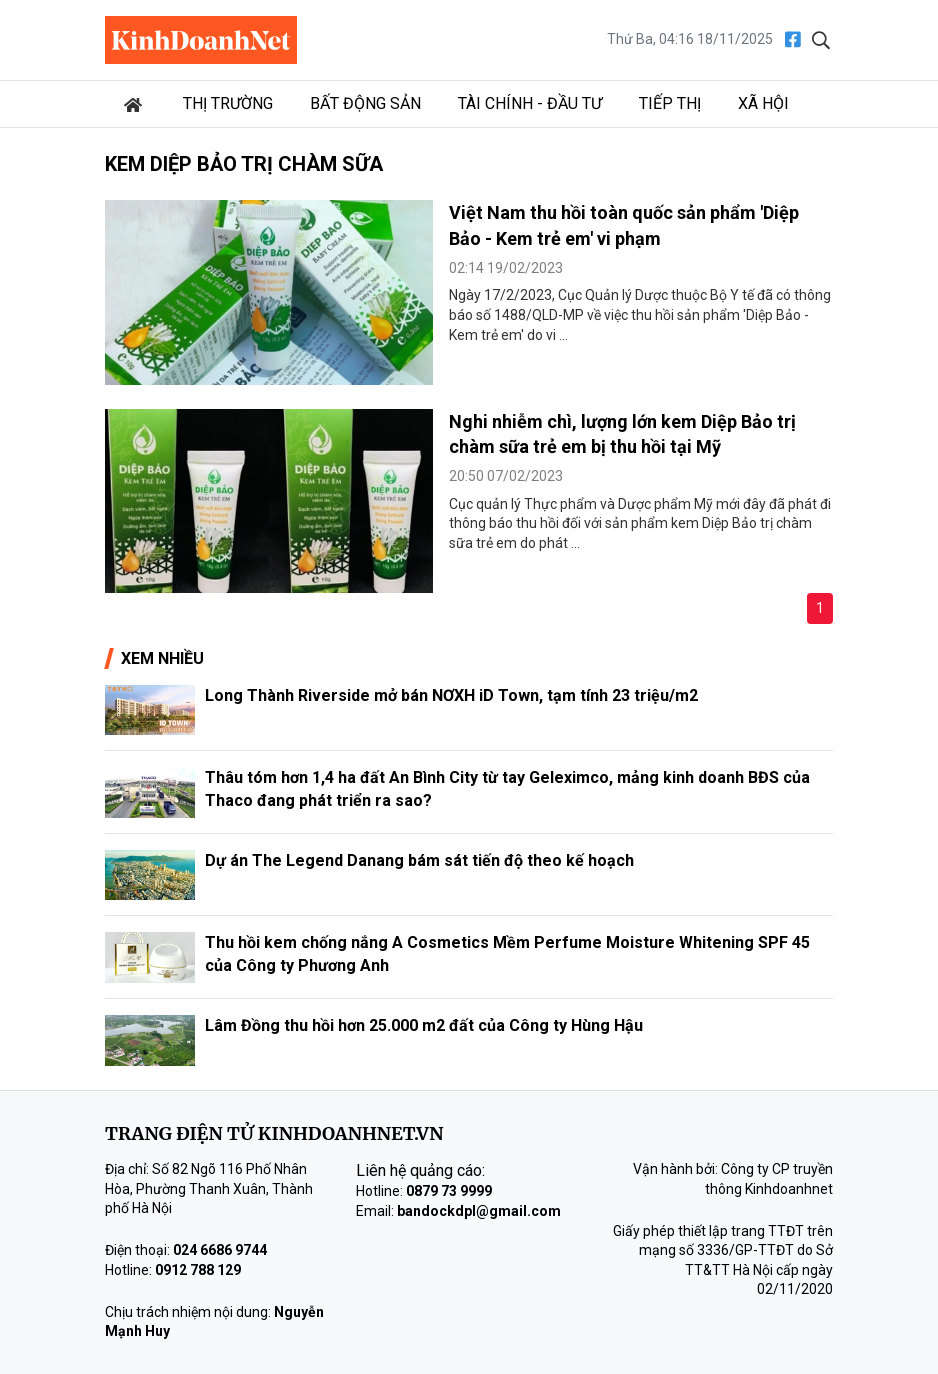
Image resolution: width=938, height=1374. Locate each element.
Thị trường (228, 103)
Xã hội (763, 103)
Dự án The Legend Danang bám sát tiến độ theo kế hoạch (419, 860)
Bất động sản (365, 103)
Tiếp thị (670, 103)
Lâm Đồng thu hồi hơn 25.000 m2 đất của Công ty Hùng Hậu (424, 1025)
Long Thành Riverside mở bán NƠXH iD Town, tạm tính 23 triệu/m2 (451, 695)
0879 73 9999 (449, 1191)
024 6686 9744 (220, 1250)
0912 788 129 (198, 1270)
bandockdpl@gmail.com (479, 1211)
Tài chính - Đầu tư (530, 103)
